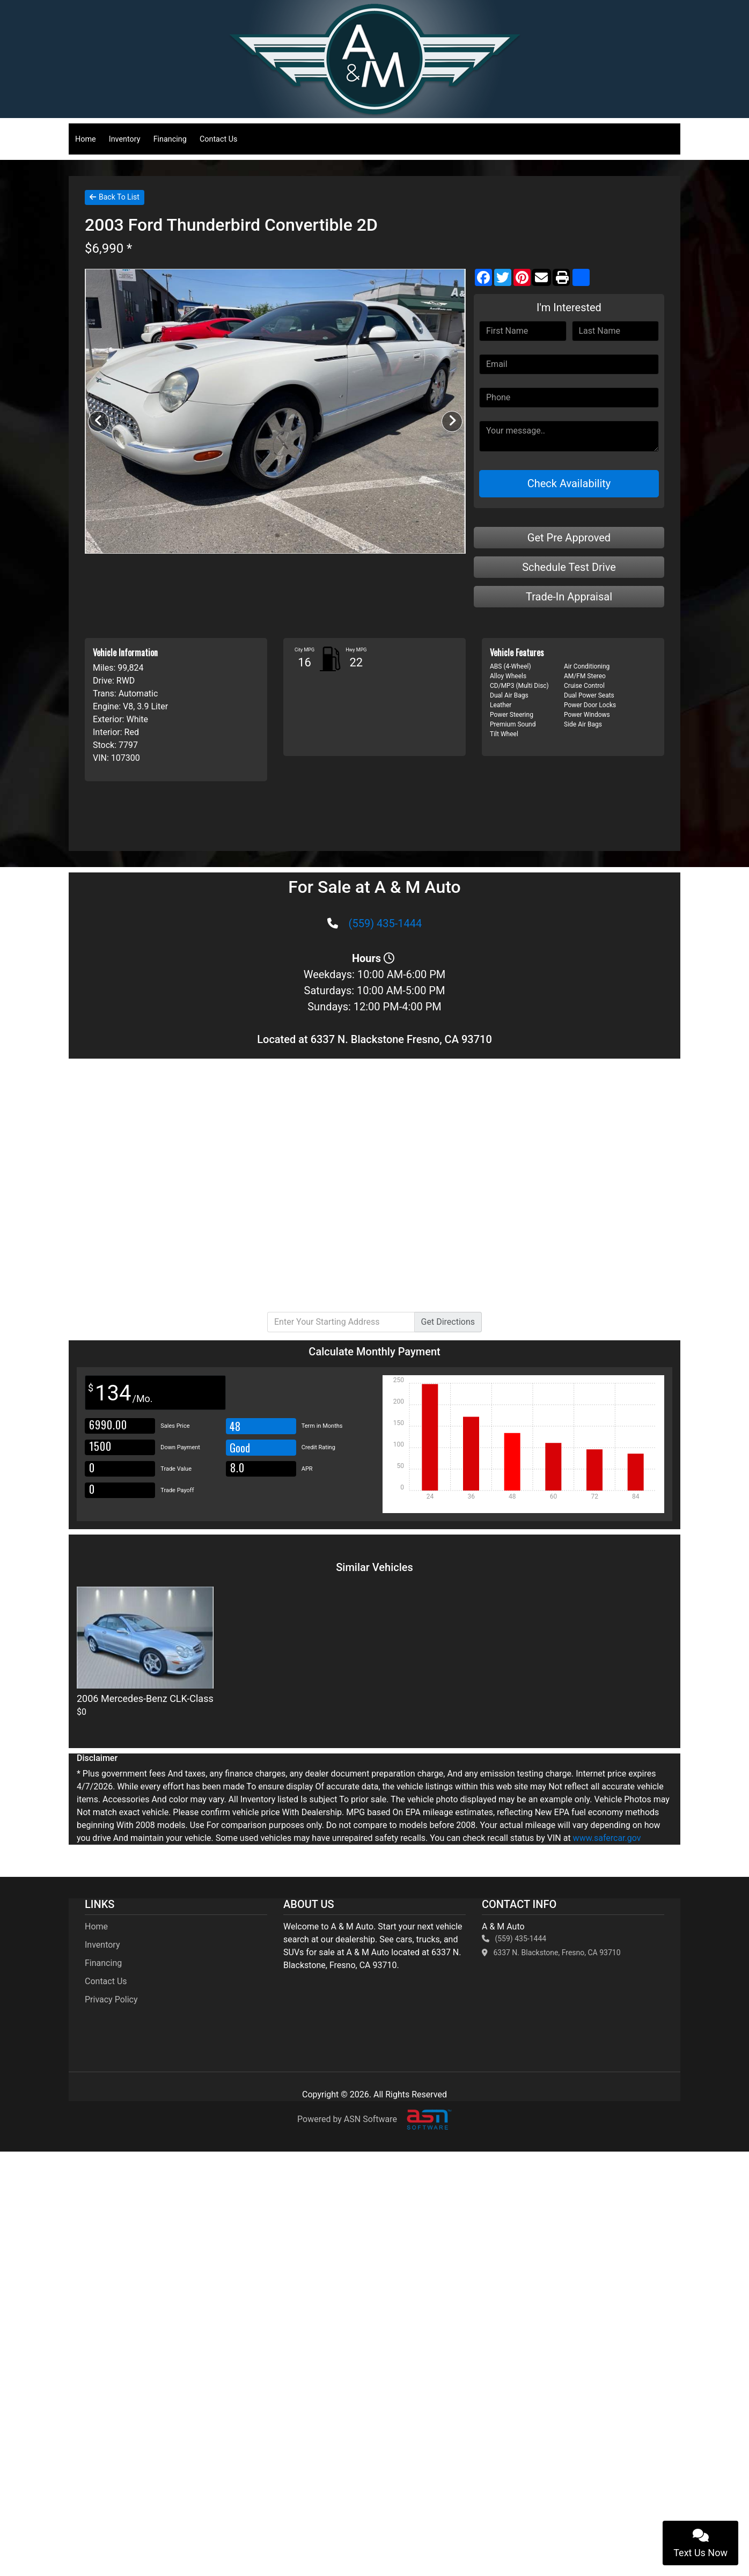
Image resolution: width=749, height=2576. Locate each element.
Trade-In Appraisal (569, 596)
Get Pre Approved (569, 537)
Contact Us (219, 139)
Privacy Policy (111, 1999)
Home (85, 139)
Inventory (125, 139)
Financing (170, 139)
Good (241, 1448)
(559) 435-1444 (385, 923)
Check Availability (569, 483)
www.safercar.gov (607, 1838)
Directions (448, 1322)
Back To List (114, 197)
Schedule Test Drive (569, 567)
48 (235, 1426)
